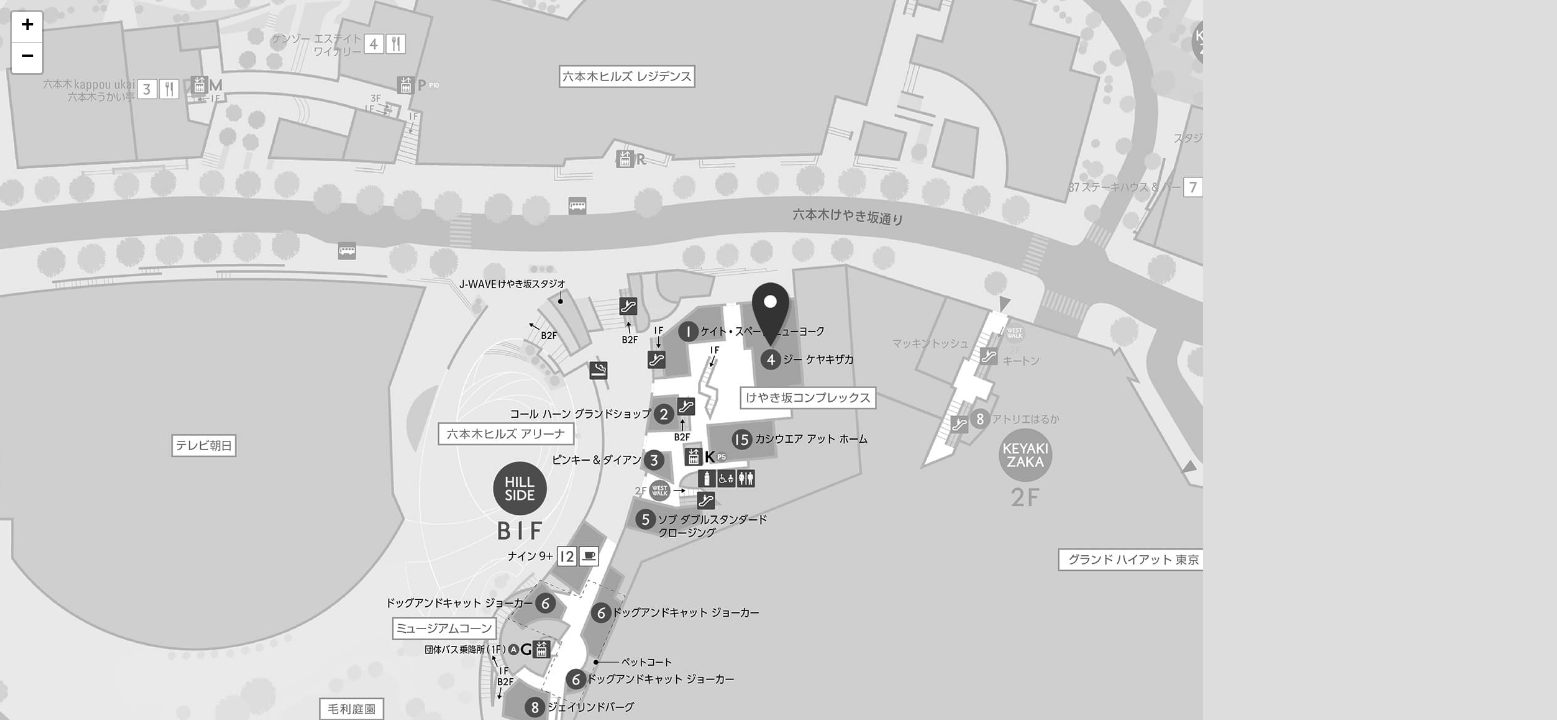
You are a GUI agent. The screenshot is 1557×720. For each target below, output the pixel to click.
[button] (27, 27)
